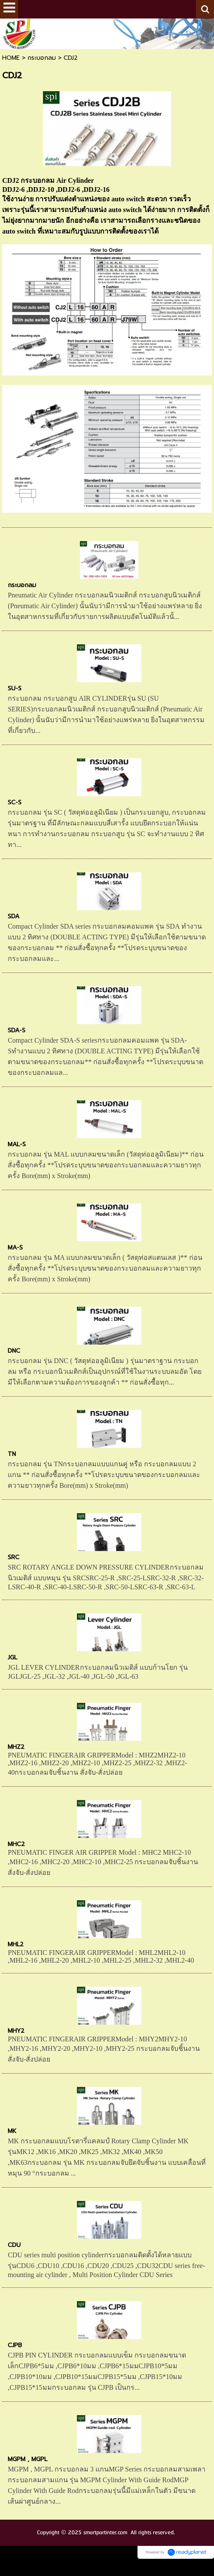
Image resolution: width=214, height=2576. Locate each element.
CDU (14, 2245)
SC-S (14, 802)
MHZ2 (16, 1746)
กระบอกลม (42, 57)
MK (12, 2131)
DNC (14, 1350)
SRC (13, 1557)
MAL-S (17, 1144)
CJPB (15, 2345)
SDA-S (16, 1030)
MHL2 (16, 1944)
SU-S (14, 688)
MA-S (15, 1247)
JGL (12, 1657)
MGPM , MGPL (27, 2459)
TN (12, 1454)
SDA (13, 916)
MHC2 (16, 1844)
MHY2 (16, 2030)
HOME (11, 57)
